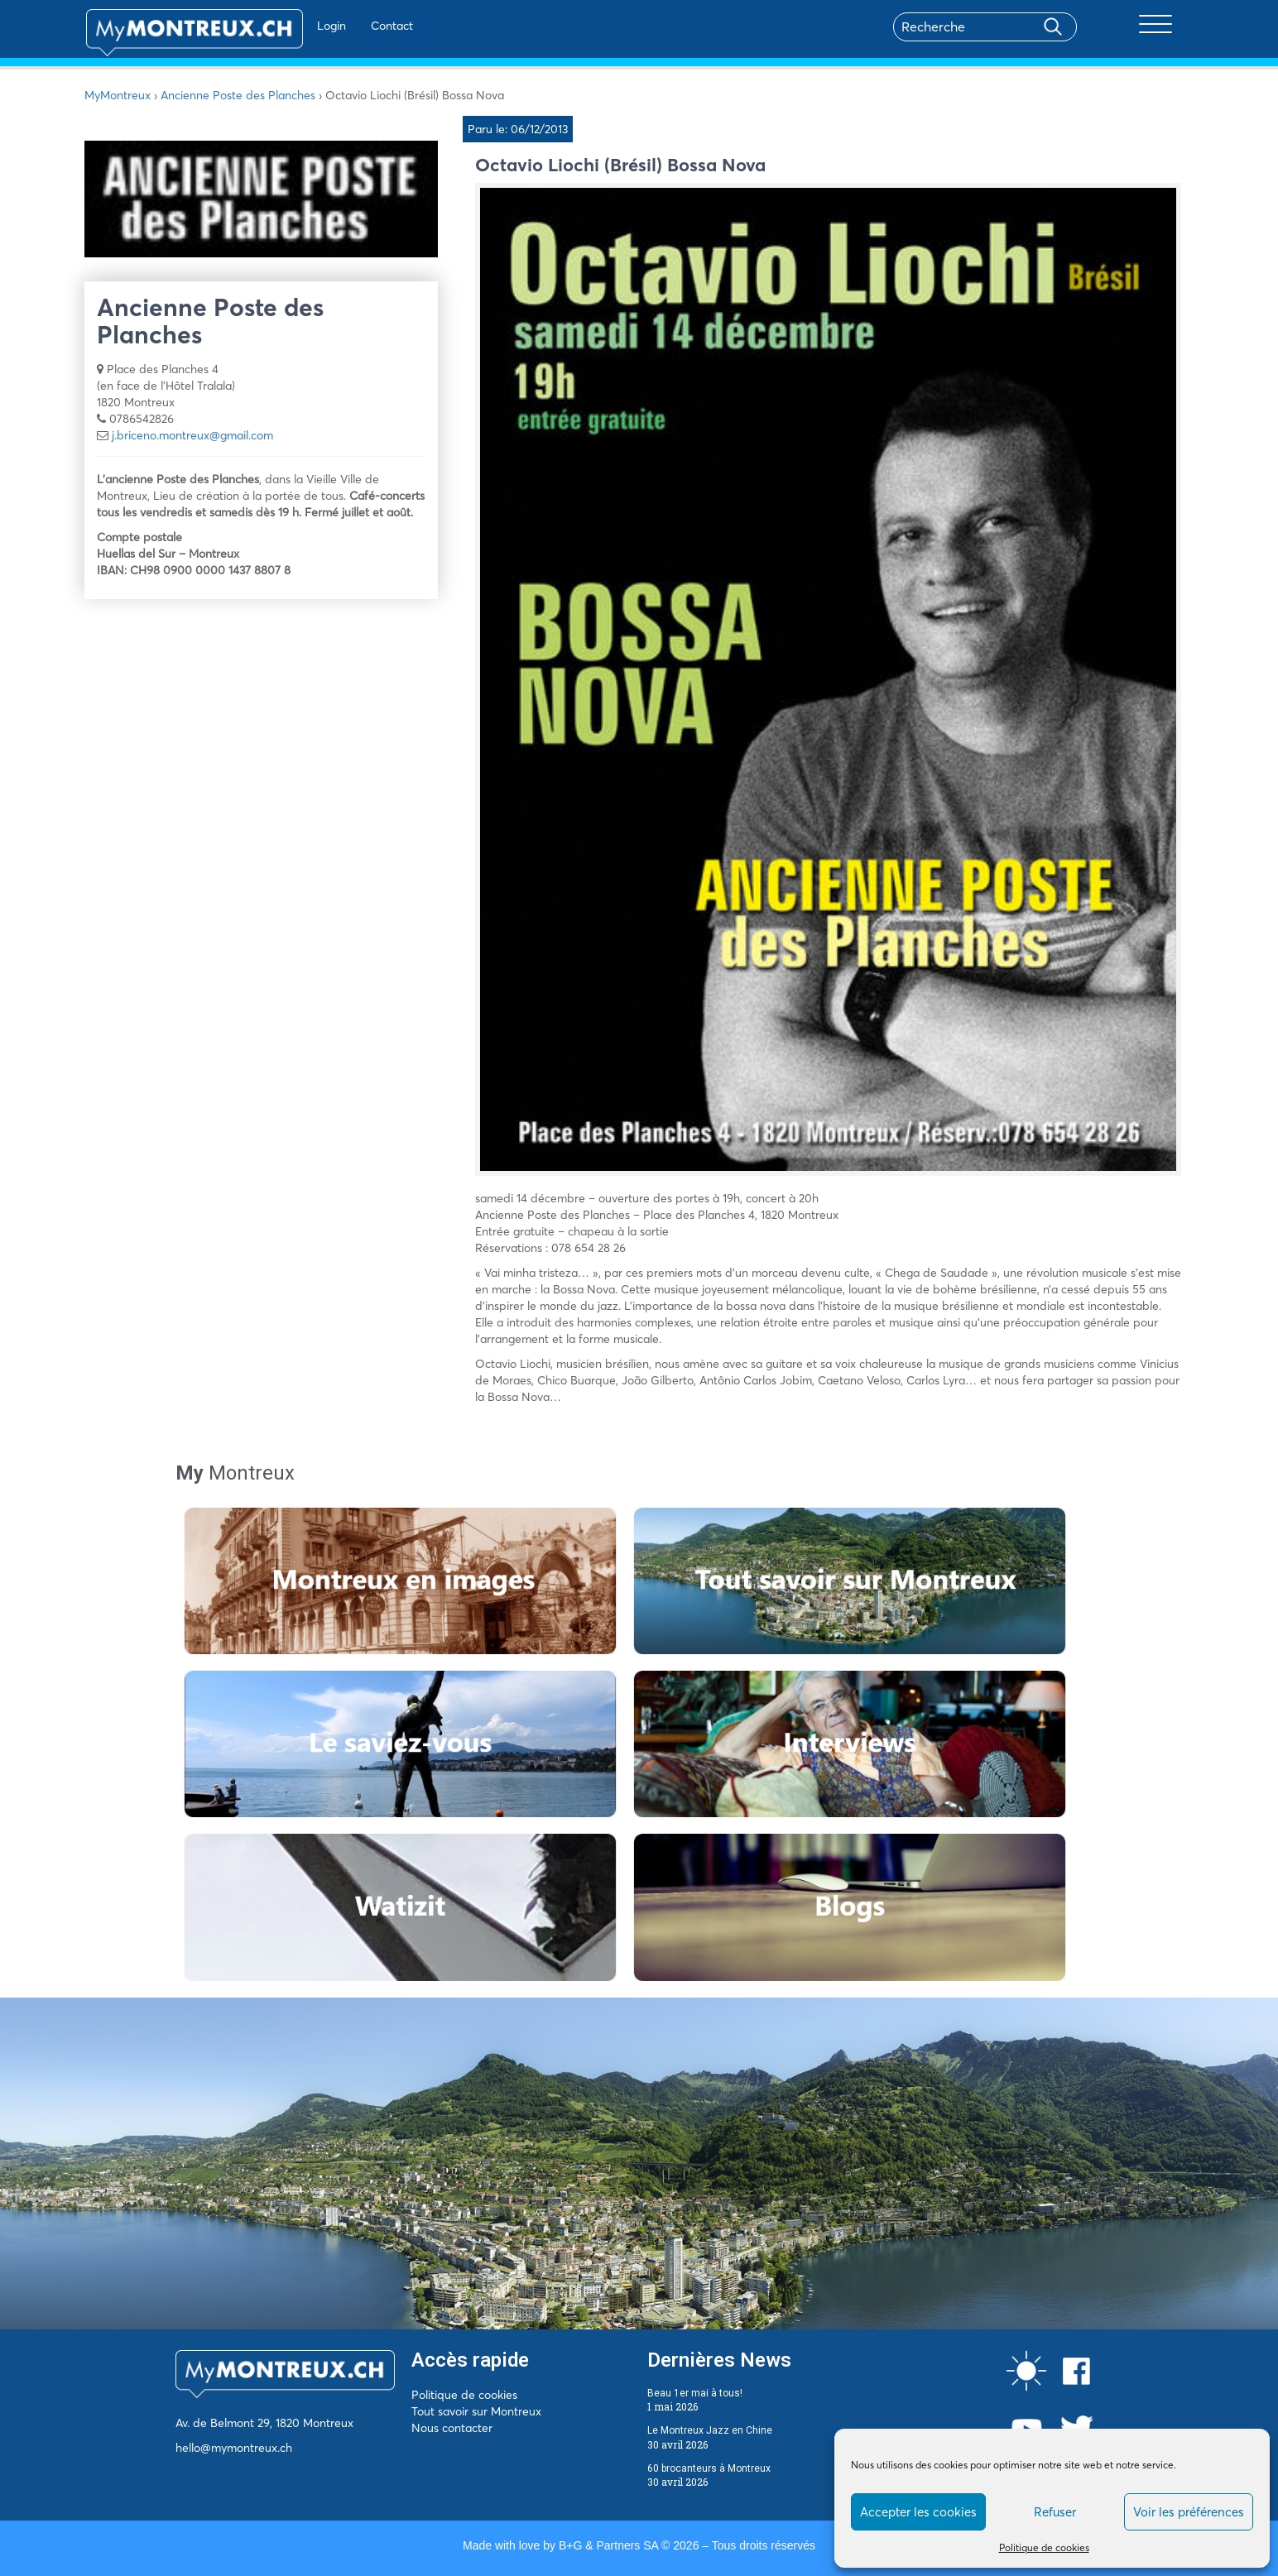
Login (287, 25)
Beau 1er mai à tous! (694, 2393)
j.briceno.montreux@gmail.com (192, 435)
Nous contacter (451, 2427)
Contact (348, 25)
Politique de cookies (1044, 2547)
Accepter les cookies (918, 2512)
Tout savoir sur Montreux (476, 2411)
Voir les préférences (1188, 2512)
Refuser (1055, 2512)
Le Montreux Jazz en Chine (709, 2430)
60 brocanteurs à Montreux (709, 2468)
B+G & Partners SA (608, 2545)
